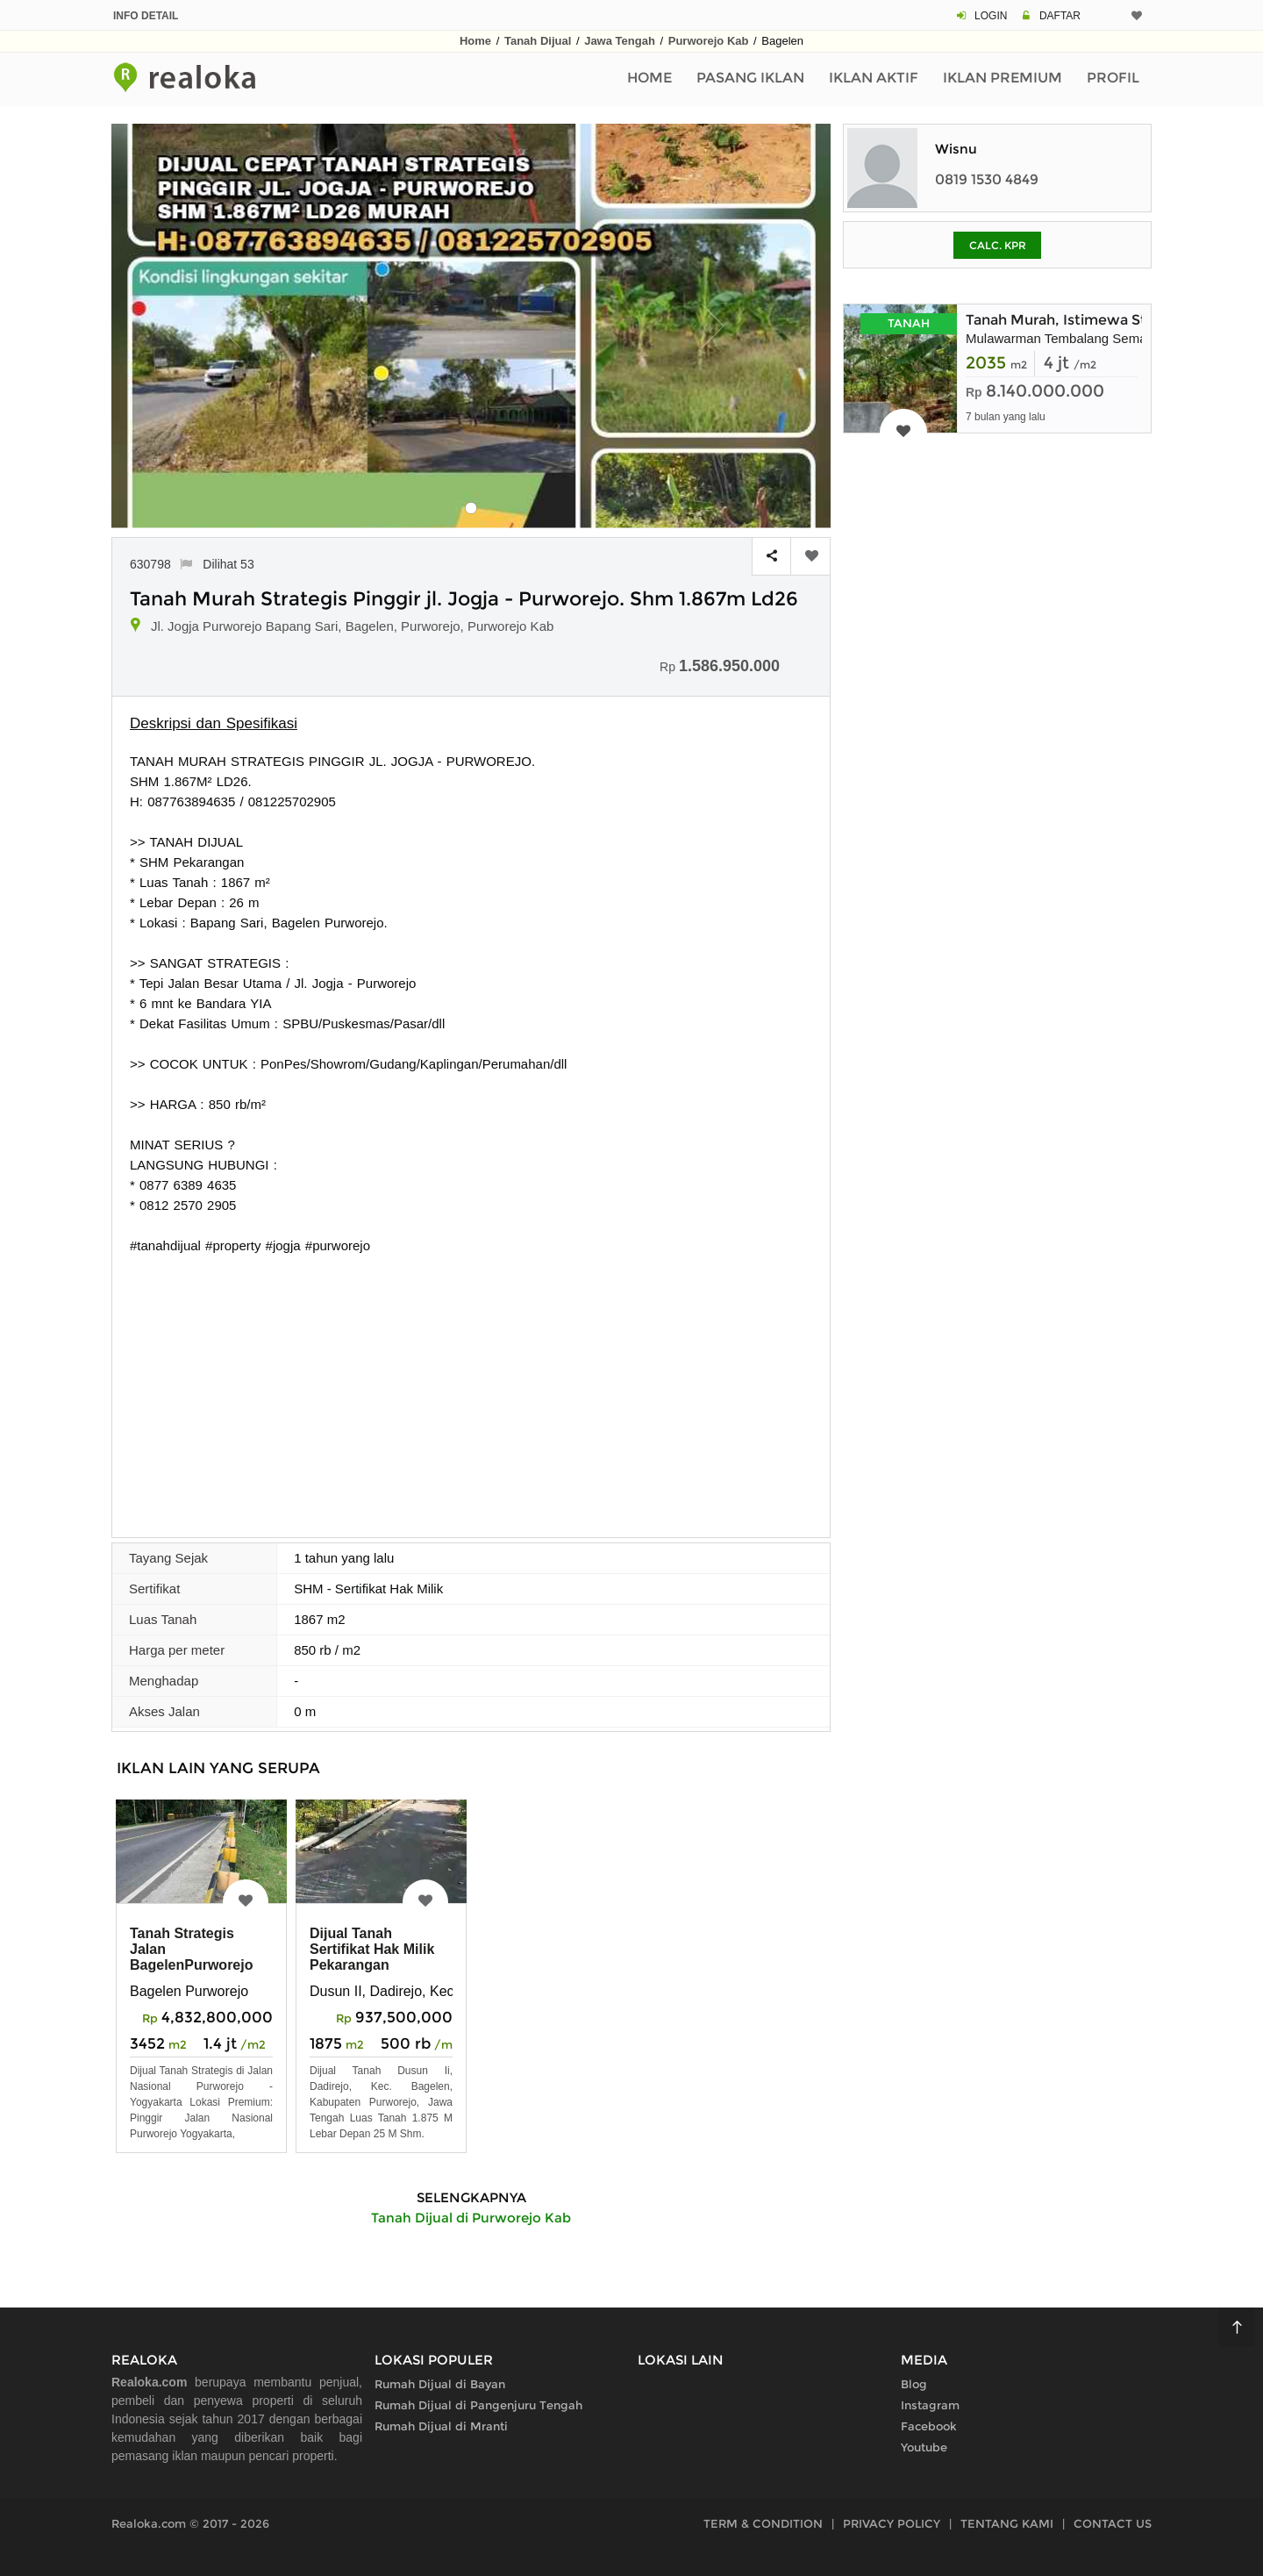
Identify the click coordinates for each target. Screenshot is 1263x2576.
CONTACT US (1113, 2523)
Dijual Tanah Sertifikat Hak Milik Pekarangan (372, 1949)
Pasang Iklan (750, 77)
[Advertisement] (471, 1387)
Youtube (924, 2447)
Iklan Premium (1002, 77)
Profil (1113, 77)
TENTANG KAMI (1006, 2523)
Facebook (929, 2426)
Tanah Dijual (537, 40)
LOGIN (990, 16)
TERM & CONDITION (763, 2523)
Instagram (930, 2405)
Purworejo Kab (708, 40)
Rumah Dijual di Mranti (441, 2426)
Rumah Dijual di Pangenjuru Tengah (478, 2405)
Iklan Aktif (873, 77)
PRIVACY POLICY (891, 2523)
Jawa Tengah (619, 40)
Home (475, 40)
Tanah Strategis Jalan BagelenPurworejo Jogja (191, 1957)
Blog (914, 2384)
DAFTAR (1060, 16)
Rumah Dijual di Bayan (440, 2384)
